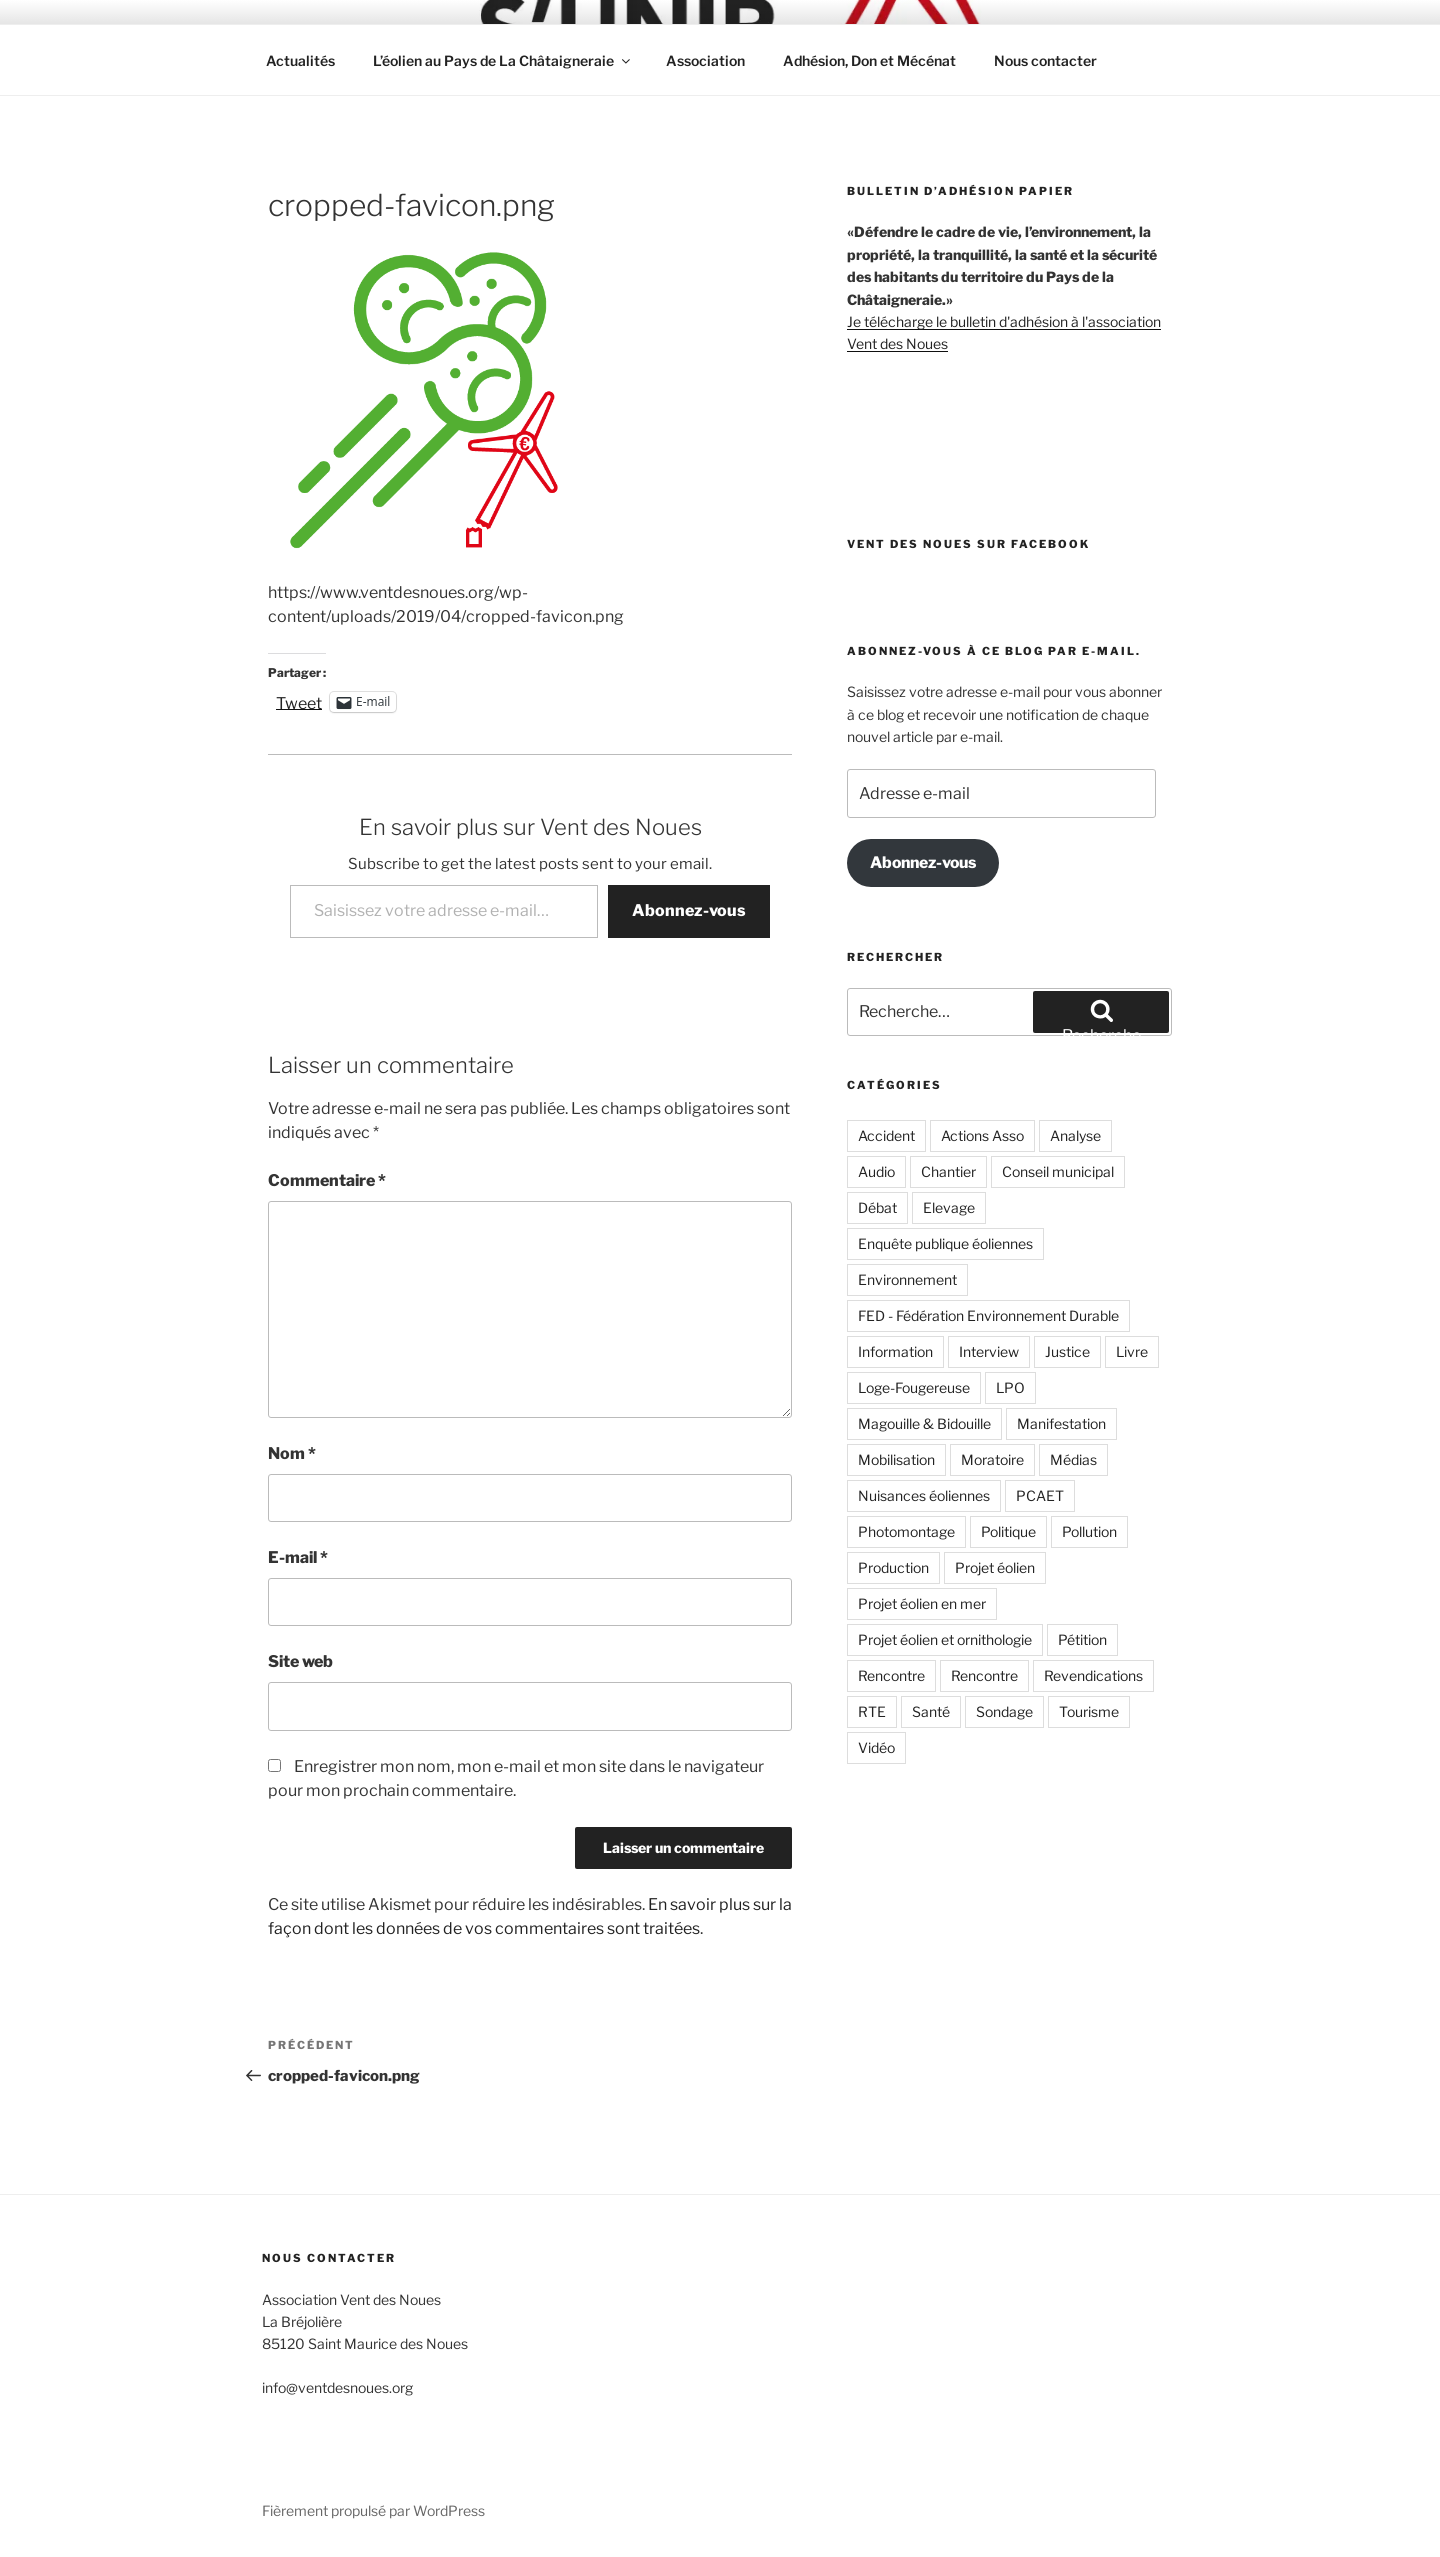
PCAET (1040, 1495)
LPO (1010, 1387)
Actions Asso (982, 1135)
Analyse (1075, 1135)
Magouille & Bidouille (924, 1423)
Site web (300, 1661)
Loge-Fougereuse (914, 1387)
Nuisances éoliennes (924, 1495)
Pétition (1082, 1639)
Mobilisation (896, 1459)
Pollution (1089, 1531)
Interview (989, 1351)
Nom (292, 1453)
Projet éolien (995, 1567)
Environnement (907, 1279)
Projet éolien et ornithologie (945, 1639)
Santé (931, 1711)
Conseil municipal (1058, 1171)
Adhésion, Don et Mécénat (869, 60)
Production (893, 1567)
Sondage (1004, 1711)
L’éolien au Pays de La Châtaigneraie (503, 60)
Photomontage (906, 1531)
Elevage (949, 1207)
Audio (876, 1171)
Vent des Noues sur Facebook (968, 544)
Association (705, 60)
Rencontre (891, 1675)
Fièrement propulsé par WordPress (373, 2510)
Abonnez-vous (689, 910)
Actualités (300, 60)
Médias (1073, 1459)
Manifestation (1061, 1423)
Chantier (948, 1171)
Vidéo (876, 1747)
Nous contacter (1045, 60)
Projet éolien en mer (922, 1603)
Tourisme (1089, 1711)
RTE (872, 1711)
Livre (1132, 1351)
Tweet (299, 702)
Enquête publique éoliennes (945, 1243)
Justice (1067, 1351)
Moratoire (992, 1459)
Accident (886, 1135)
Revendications (1093, 1675)
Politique (1008, 1531)
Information (895, 1351)
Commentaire (327, 1180)
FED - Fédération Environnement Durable (988, 1315)
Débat (877, 1207)
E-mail (298, 1557)
